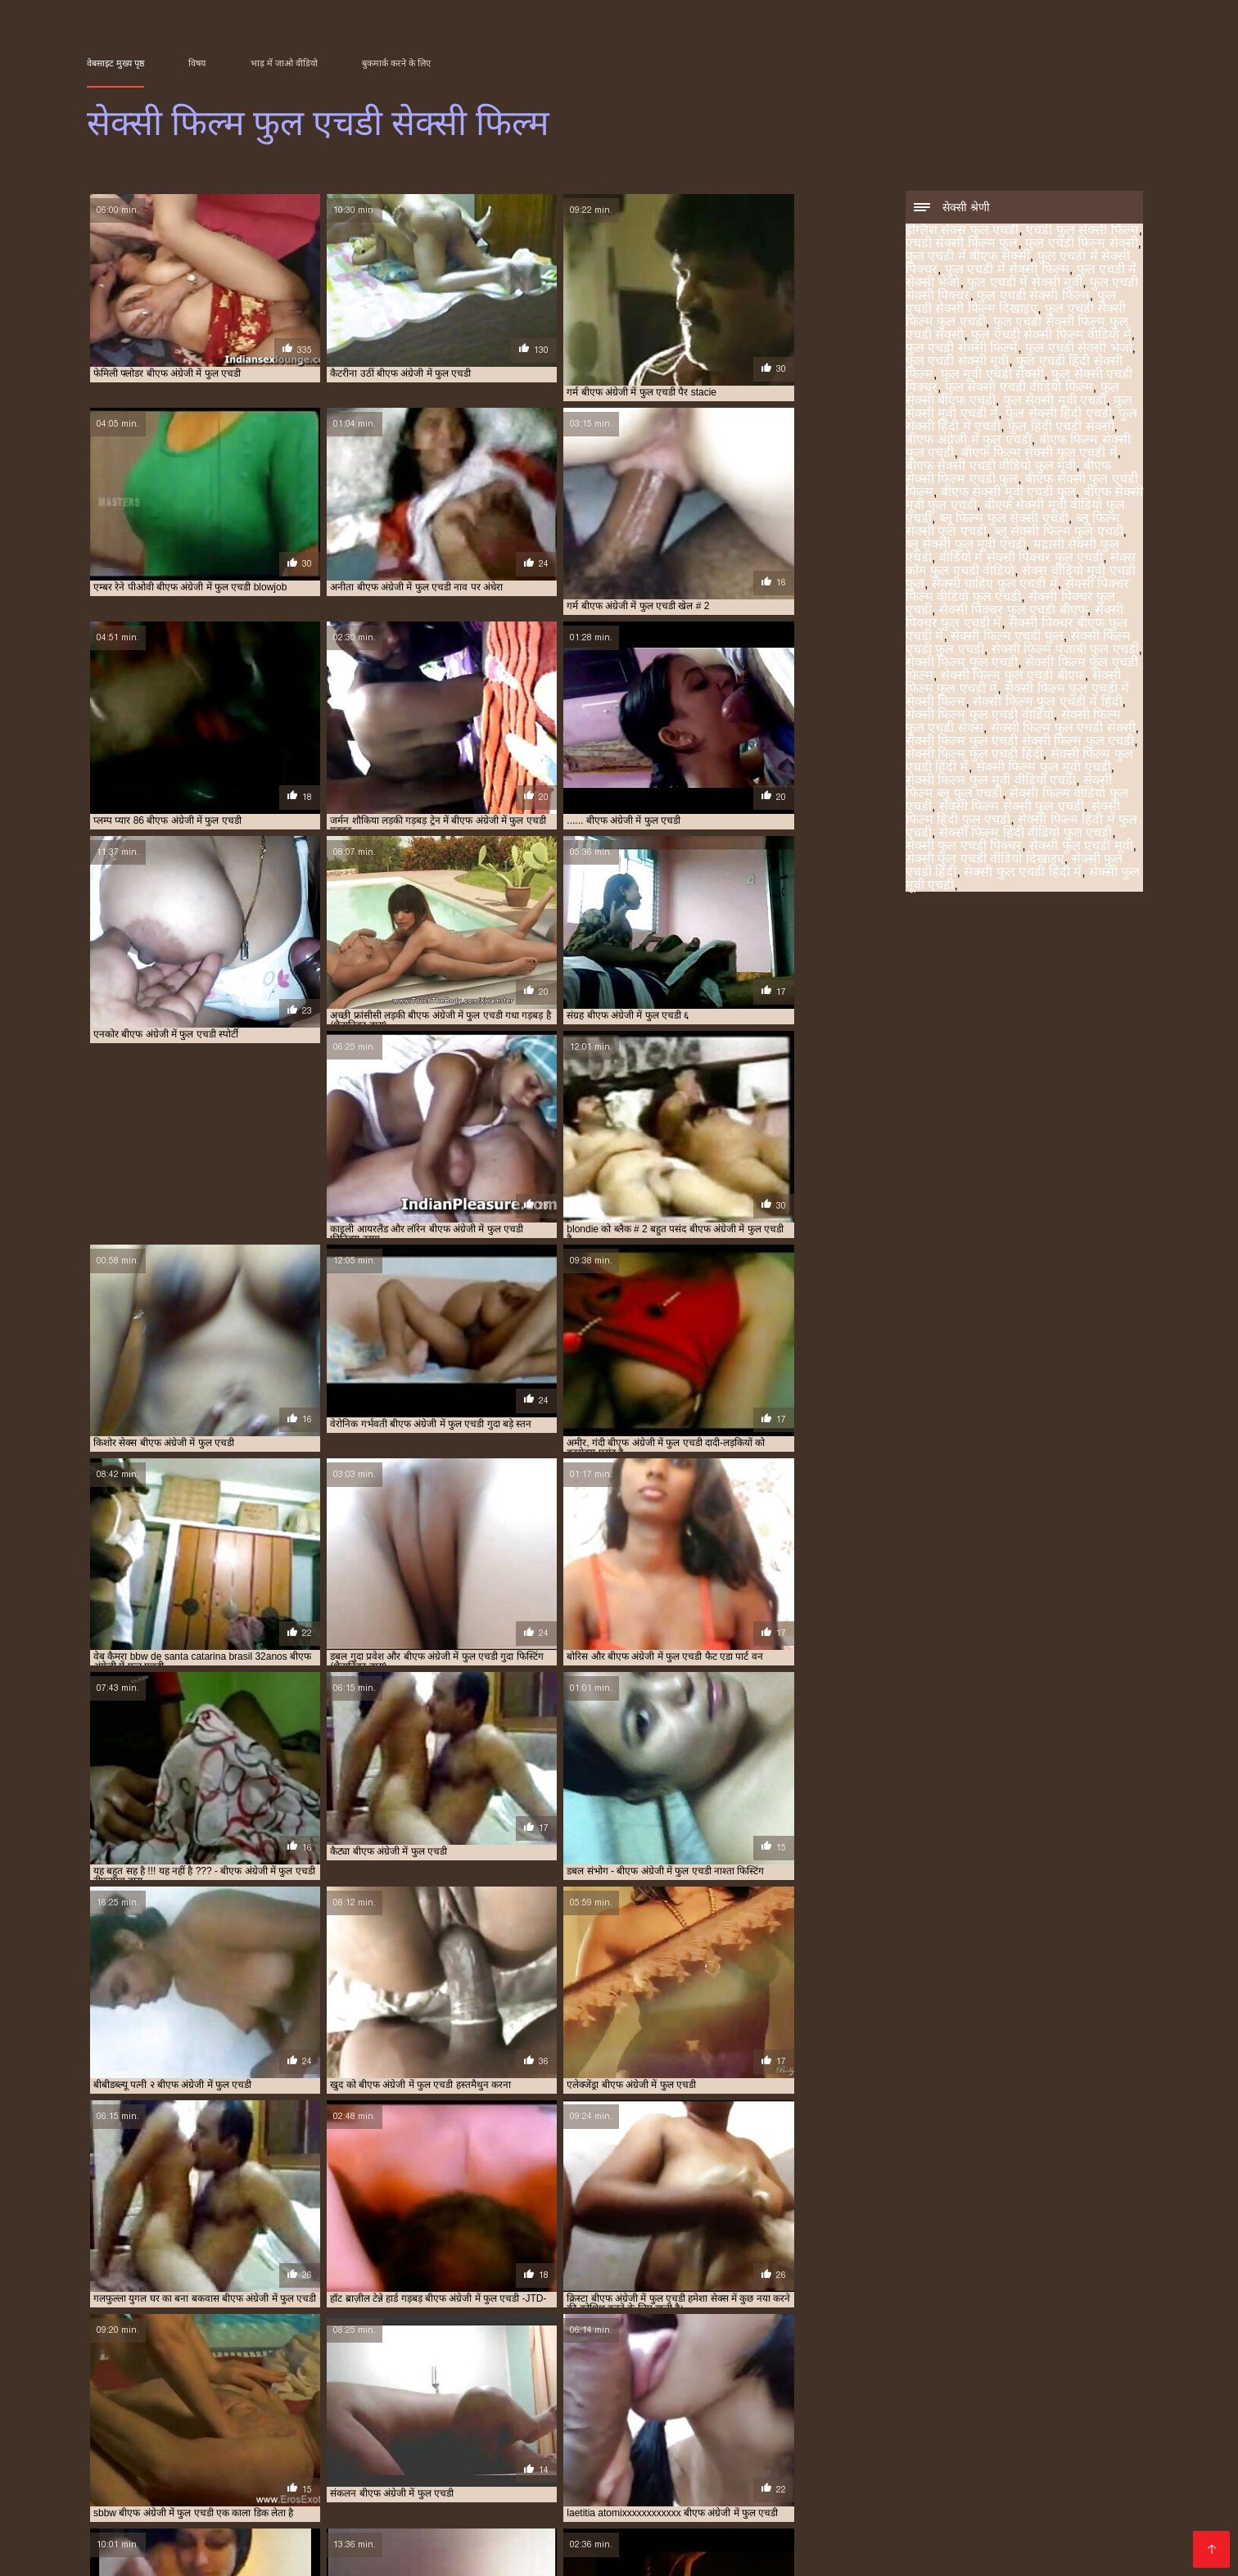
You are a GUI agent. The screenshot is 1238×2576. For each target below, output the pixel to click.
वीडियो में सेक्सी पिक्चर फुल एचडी (1021, 559)
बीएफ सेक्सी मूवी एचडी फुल (1008, 493)
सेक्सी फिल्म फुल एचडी (962, 664)
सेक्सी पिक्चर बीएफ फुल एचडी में (334, 2519)
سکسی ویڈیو (356, 2546)
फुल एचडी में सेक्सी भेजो (777, 2483)
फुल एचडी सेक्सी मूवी (957, 362)
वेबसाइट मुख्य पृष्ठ (115, 63)
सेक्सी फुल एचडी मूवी (1080, 847)
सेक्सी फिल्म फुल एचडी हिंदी (974, 755)
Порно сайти (119, 2546)
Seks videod (190, 2546)
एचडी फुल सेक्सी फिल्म (1082, 231)
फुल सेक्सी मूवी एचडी (1054, 402)
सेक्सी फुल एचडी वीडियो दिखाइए (985, 860)
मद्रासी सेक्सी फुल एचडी (626, 2510)
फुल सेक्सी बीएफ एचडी (988, 2492)
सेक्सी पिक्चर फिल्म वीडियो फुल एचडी (1017, 591)
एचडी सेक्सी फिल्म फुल (962, 244)
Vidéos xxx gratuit (274, 2546)
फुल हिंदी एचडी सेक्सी (1061, 428)
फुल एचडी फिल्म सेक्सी (1081, 244)
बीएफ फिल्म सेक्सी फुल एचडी (478, 2501)
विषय (197, 63)
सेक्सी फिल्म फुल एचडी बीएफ (1013, 677)
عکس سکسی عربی (124, 2555)
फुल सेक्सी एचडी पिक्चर (784, 2492)
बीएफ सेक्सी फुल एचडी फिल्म (836, 2501)
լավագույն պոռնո (557, 2546)
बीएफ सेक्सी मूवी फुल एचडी (1047, 2501)
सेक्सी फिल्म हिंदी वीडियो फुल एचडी (1025, 834)
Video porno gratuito (445, 2546)
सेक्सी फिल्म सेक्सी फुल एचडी (1011, 808)
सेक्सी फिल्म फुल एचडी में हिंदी (1047, 703)
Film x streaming (959, 2546)
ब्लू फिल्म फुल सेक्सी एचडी (1004, 519)
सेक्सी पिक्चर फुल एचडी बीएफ (1013, 611)
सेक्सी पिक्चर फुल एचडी (1047, 2510)
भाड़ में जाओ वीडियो (284, 63)
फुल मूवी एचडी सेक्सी (992, 375)
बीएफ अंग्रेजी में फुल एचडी (969, 441)
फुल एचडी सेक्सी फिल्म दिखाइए (1011, 303)
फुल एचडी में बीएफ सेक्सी (968, 257)
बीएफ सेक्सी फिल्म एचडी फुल (1008, 473)
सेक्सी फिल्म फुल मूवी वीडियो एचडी (991, 782)
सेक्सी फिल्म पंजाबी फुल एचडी (1065, 651)
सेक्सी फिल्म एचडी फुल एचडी (539, 2519)
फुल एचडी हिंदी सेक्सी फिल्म (601, 2492)
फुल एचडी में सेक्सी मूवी (1024, 284)
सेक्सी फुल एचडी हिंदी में (1023, 873)
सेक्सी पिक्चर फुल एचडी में (223, 2519)
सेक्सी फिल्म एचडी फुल (1007, 637)
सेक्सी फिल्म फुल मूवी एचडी (1043, 768)
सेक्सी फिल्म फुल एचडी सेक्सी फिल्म (751, 2546)
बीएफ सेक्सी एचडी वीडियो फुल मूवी (991, 467)
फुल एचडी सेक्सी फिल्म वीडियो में (1051, 336)
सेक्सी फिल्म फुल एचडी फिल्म (852, 2519)
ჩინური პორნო (647, 2546)
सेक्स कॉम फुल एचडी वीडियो (850, 2510)
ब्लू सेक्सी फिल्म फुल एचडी (1058, 533)
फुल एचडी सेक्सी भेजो (1078, 349)
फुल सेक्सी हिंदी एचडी (1058, 415)
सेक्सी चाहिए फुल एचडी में (995, 585)
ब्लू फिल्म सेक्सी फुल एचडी (337, 2510)
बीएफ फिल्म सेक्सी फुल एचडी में (1039, 454)
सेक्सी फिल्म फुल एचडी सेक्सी (1063, 729)
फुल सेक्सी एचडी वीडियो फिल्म (1019, 388)
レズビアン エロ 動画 (864, 2546)
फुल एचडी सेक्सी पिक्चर (961, 2483)
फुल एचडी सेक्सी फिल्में (962, 349)
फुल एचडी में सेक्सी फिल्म (1007, 271)
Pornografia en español (1072, 2546)
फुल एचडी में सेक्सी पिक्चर (582, 2483)
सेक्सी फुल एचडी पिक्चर (964, 847)
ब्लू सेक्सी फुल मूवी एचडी (966, 546)
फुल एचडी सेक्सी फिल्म (1033, 297)
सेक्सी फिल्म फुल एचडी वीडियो (980, 716)
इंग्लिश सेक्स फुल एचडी (962, 231)
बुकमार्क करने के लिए (396, 63)
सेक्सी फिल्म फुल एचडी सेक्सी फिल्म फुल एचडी (1020, 742)
